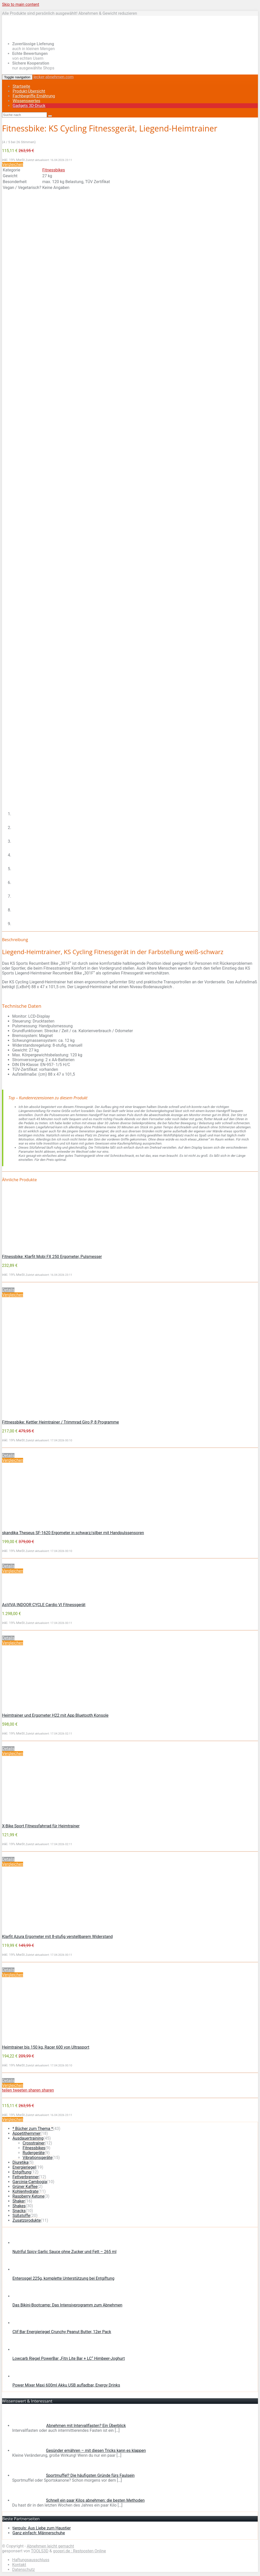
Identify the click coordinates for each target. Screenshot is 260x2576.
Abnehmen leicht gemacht (50, 2546)
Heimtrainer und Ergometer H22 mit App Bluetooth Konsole (55, 1715)
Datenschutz (23, 2569)
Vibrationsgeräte (37, 2157)
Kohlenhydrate (25, 2191)
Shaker (18, 2201)
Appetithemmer (26, 2133)
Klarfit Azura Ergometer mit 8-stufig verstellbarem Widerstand (57, 1936)
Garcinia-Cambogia (29, 2181)
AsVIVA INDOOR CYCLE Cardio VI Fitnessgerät (43, 1604)
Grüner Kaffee (25, 2186)
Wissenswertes (26, 100)
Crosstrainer (34, 2143)
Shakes (19, 2205)
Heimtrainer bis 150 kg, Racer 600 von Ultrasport (45, 2047)
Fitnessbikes (53, 170)
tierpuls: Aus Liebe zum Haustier (41, 2528)
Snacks (19, 2210)
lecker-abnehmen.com (54, 77)
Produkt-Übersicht (29, 91)
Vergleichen (12, 164)
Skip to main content (20, 4)
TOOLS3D (39, 2551)
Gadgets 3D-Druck (29, 105)
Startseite (21, 86)
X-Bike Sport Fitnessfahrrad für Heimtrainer (40, 1826)
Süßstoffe (21, 2215)
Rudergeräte (33, 2152)
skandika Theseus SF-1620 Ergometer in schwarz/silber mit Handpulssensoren (73, 1532)
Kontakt (19, 2564)
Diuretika (20, 2162)
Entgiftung (21, 2172)
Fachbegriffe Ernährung (34, 96)
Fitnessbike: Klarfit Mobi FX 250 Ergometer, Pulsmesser (52, 1256)
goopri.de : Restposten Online (79, 2551)
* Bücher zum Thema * (32, 2128)
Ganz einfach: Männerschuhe (38, 2532)
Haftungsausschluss (30, 2559)
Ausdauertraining (27, 2138)
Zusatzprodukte (26, 2220)
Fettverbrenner (25, 2176)
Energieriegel (24, 2167)
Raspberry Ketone (28, 2196)
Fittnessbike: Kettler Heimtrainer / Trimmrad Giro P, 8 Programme (60, 1422)
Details (8, 1289)
